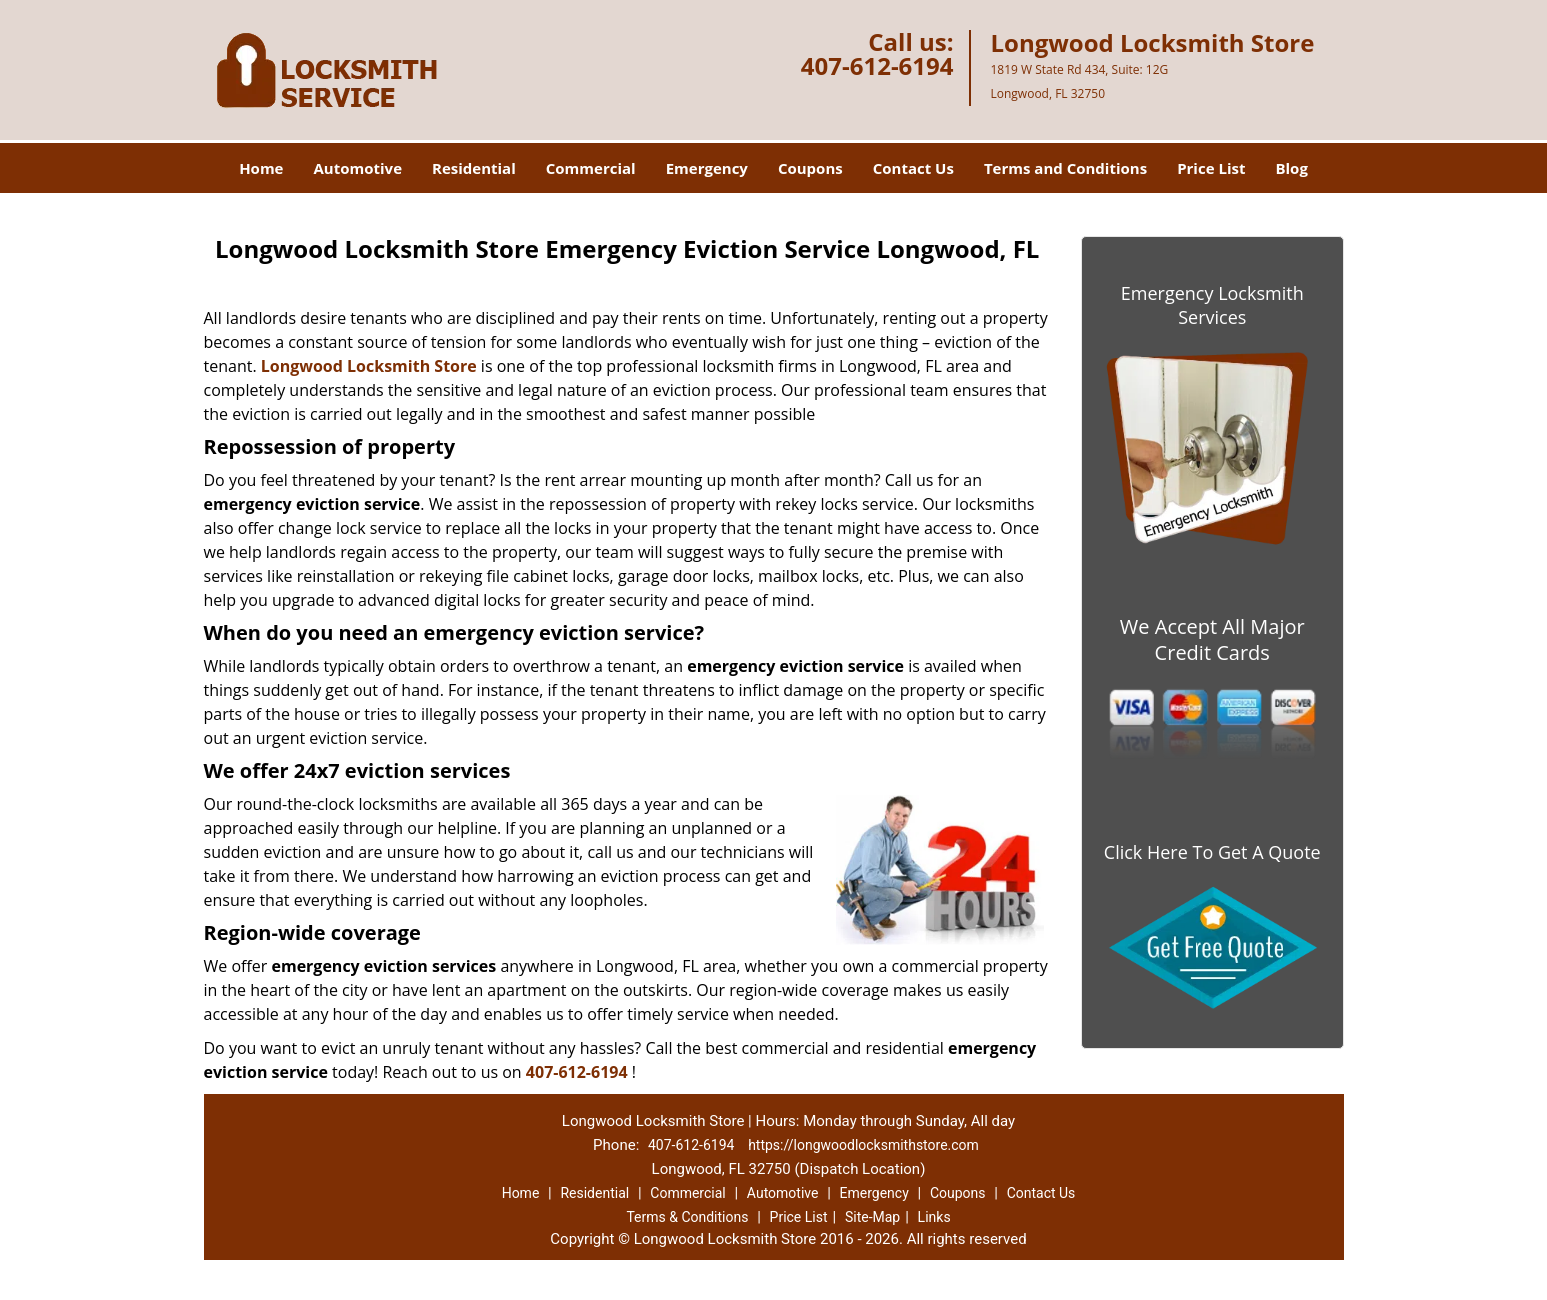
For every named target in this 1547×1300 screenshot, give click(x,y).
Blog (1291, 168)
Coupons (810, 168)
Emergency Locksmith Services (1212, 305)
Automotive (357, 168)
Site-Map (872, 1217)
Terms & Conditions (687, 1217)
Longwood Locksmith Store (369, 366)
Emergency (707, 168)
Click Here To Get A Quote (1212, 852)
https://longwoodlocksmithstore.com (863, 1145)
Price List (1211, 168)
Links (934, 1217)
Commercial (591, 168)
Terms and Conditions (1065, 168)
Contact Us (913, 168)
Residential (474, 168)
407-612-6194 (877, 65)
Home (261, 168)
